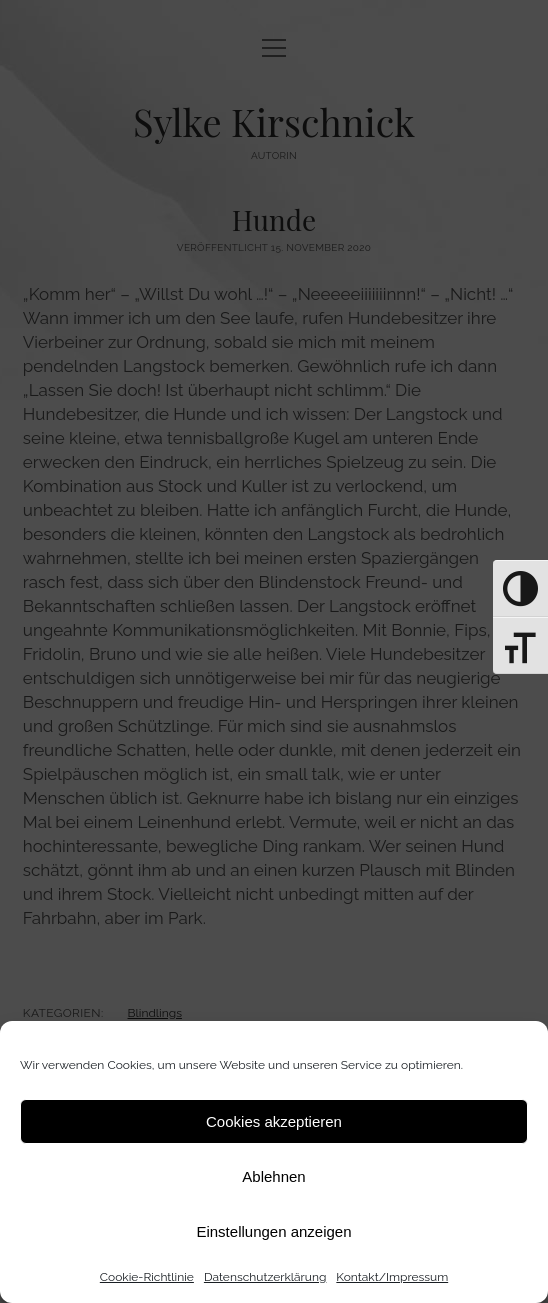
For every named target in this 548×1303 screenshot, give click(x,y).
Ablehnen (273, 1176)
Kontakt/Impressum (392, 1277)
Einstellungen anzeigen (273, 1231)
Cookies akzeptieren (274, 1121)
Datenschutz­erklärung (265, 1277)
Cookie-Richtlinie (147, 1277)
